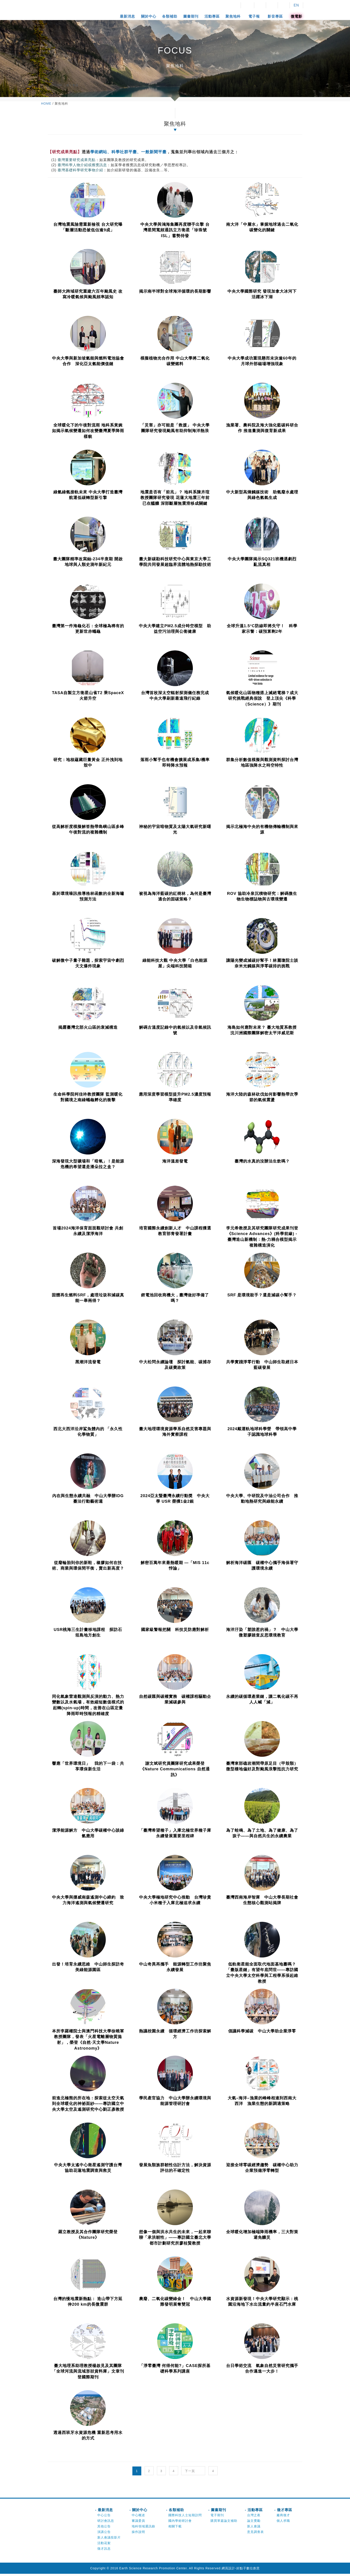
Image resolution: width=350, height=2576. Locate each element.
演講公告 (104, 2532)
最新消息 (127, 16)
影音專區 (275, 16)
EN (296, 5)
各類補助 (169, 16)
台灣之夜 (253, 2515)
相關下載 (175, 2526)
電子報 (254, 16)
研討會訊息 (105, 2520)
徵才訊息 (104, 2548)
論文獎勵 (253, 2520)
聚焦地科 (233, 16)
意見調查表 (255, 2532)
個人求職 (283, 2520)
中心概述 (138, 2515)
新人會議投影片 (109, 2537)
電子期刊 (217, 2515)
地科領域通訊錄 (143, 2526)
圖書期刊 (190, 16)
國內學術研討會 (180, 2520)
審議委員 (138, 2520)
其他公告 (104, 2526)
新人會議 (253, 2526)
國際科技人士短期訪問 (185, 2515)
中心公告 (104, 2515)
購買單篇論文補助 (223, 2520)
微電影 (296, 16)
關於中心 (148, 16)
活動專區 (212, 16)
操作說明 (138, 2532)
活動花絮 (104, 2543)
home (46, 103)
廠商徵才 (283, 2515)
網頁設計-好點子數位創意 (241, 2568)
